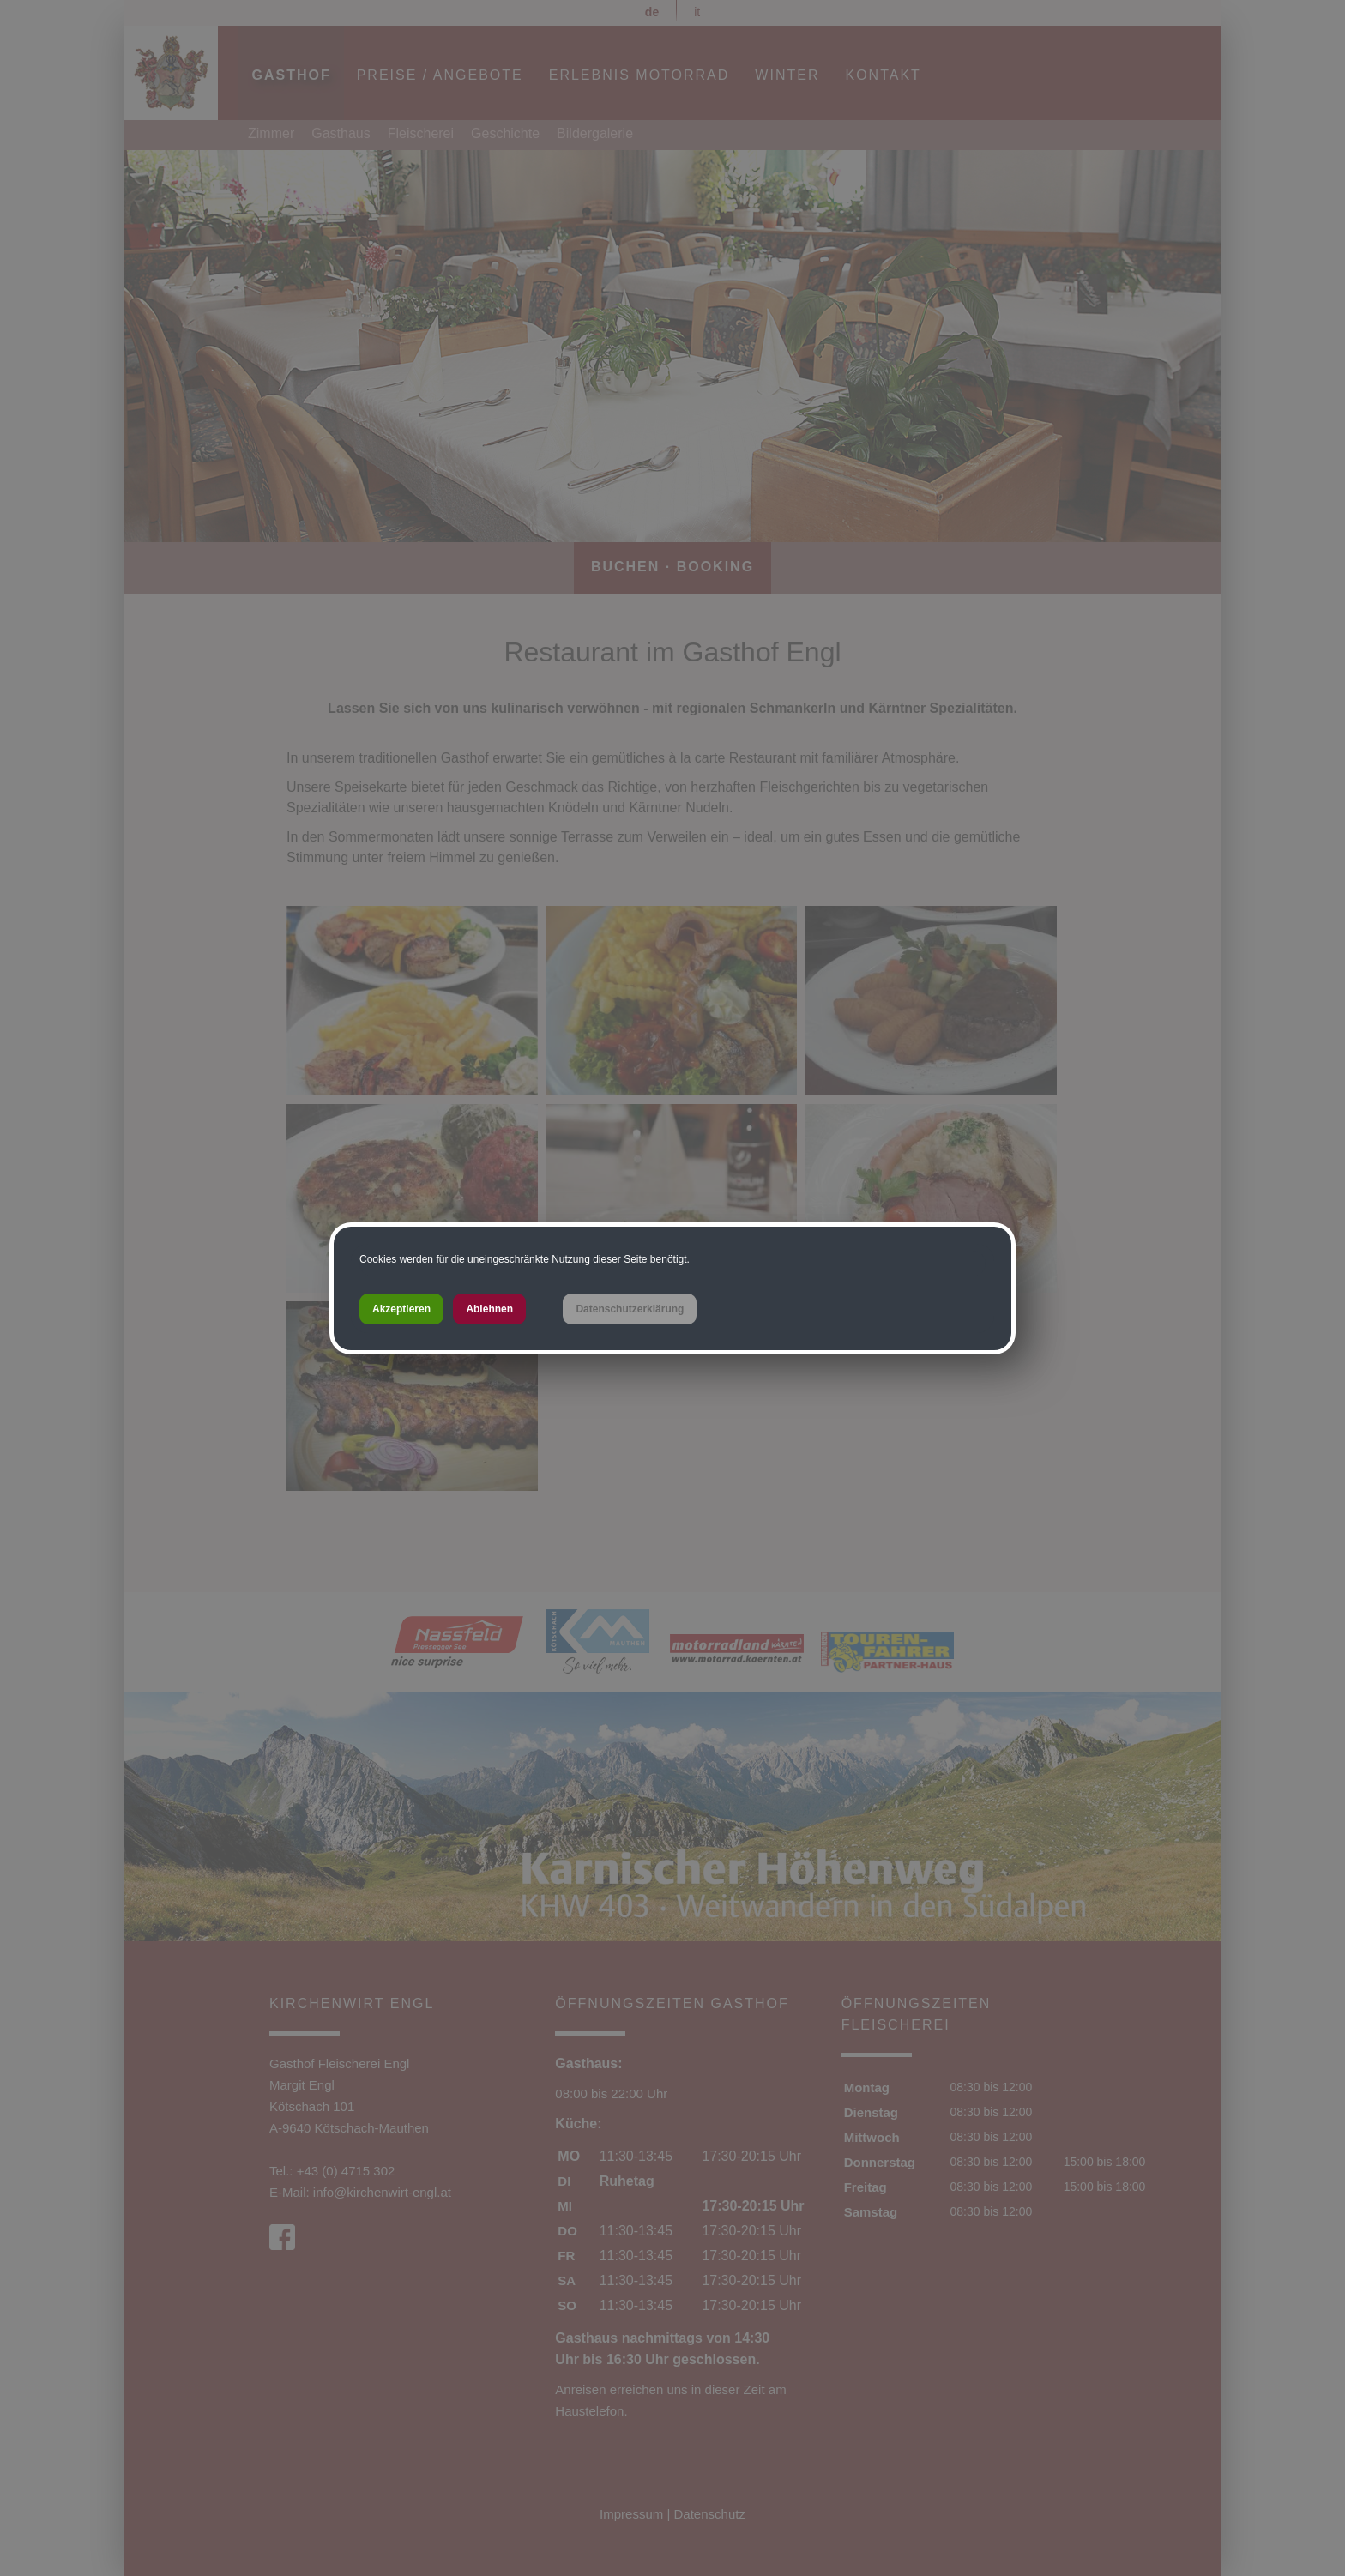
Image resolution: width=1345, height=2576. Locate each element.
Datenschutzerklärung (630, 1309)
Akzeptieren (401, 1309)
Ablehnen (489, 1309)
